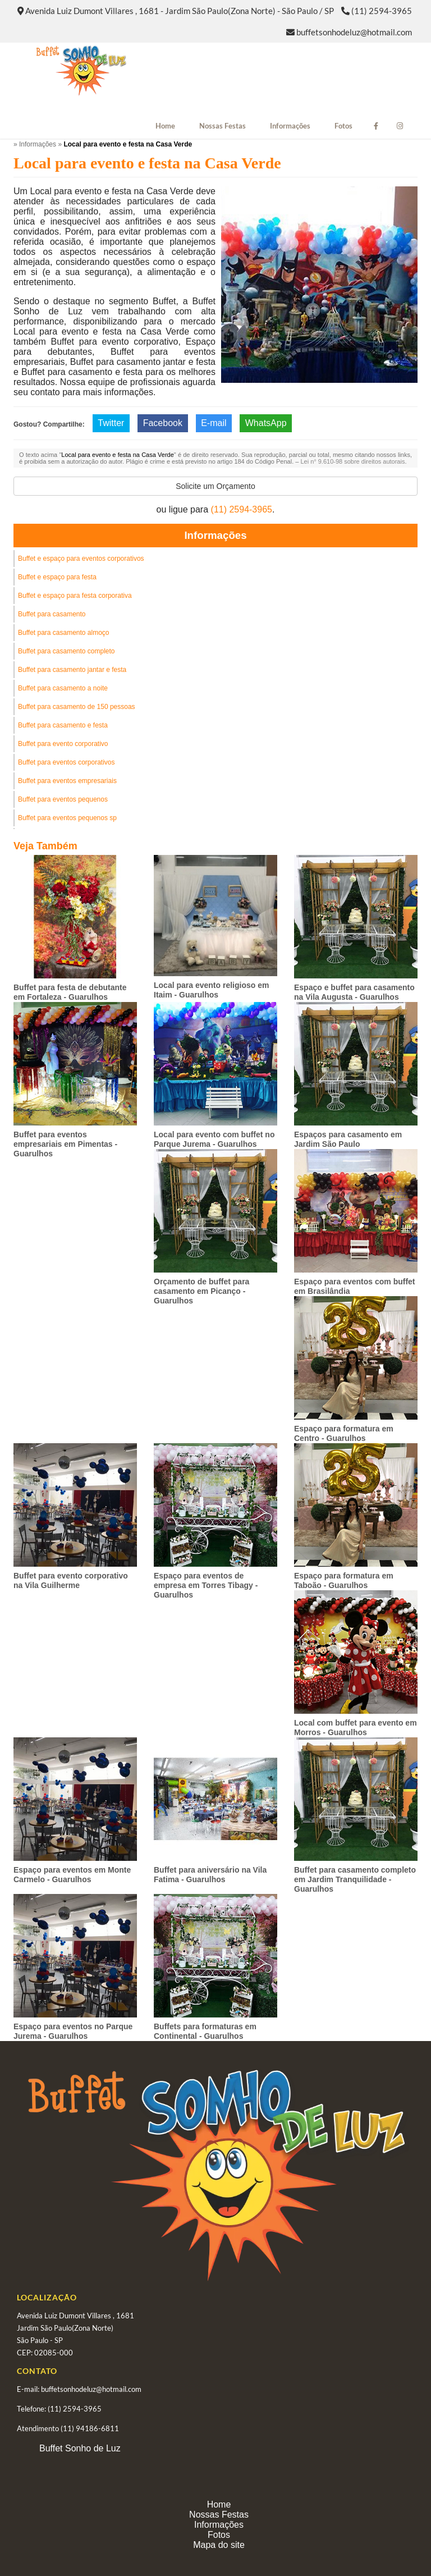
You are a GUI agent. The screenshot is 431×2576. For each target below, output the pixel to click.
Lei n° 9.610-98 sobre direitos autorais (352, 461)
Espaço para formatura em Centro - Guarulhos (343, 1433)
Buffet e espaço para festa (57, 577)
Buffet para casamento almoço (63, 633)
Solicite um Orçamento (215, 486)
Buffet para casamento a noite (63, 688)
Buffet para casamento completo (66, 651)
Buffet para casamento (52, 614)
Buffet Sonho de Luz (80, 2448)
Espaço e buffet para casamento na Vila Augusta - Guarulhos (354, 992)
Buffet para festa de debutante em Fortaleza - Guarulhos (69, 992)
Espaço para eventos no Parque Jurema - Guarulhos (72, 2031)
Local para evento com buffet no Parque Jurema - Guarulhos (214, 1139)
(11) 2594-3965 (381, 11)
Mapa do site (219, 2545)
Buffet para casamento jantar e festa (72, 670)
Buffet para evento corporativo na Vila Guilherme (70, 1580)
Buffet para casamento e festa (63, 725)
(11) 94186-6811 (90, 2428)
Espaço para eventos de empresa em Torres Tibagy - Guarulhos (206, 1585)
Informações (290, 125)
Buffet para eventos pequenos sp (67, 818)
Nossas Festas (222, 125)
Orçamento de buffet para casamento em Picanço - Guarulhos (201, 1291)
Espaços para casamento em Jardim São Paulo (348, 1139)
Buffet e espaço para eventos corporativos (81, 558)
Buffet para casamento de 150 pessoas (76, 707)
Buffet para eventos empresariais (67, 781)
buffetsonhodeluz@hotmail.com (354, 32)
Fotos (343, 125)
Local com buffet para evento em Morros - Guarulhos (355, 1727)
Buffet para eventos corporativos (66, 762)
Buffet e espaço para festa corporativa (75, 596)
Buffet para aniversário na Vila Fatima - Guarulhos (210, 1874)
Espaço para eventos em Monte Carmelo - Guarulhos (72, 1874)
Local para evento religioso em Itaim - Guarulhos (211, 990)
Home (165, 125)
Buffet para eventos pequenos (63, 799)
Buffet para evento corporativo (63, 744)
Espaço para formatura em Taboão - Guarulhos (343, 1580)
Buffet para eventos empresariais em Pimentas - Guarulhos (65, 1144)
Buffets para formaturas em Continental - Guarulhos (205, 2031)
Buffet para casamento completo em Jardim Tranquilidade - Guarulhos (355, 1879)
